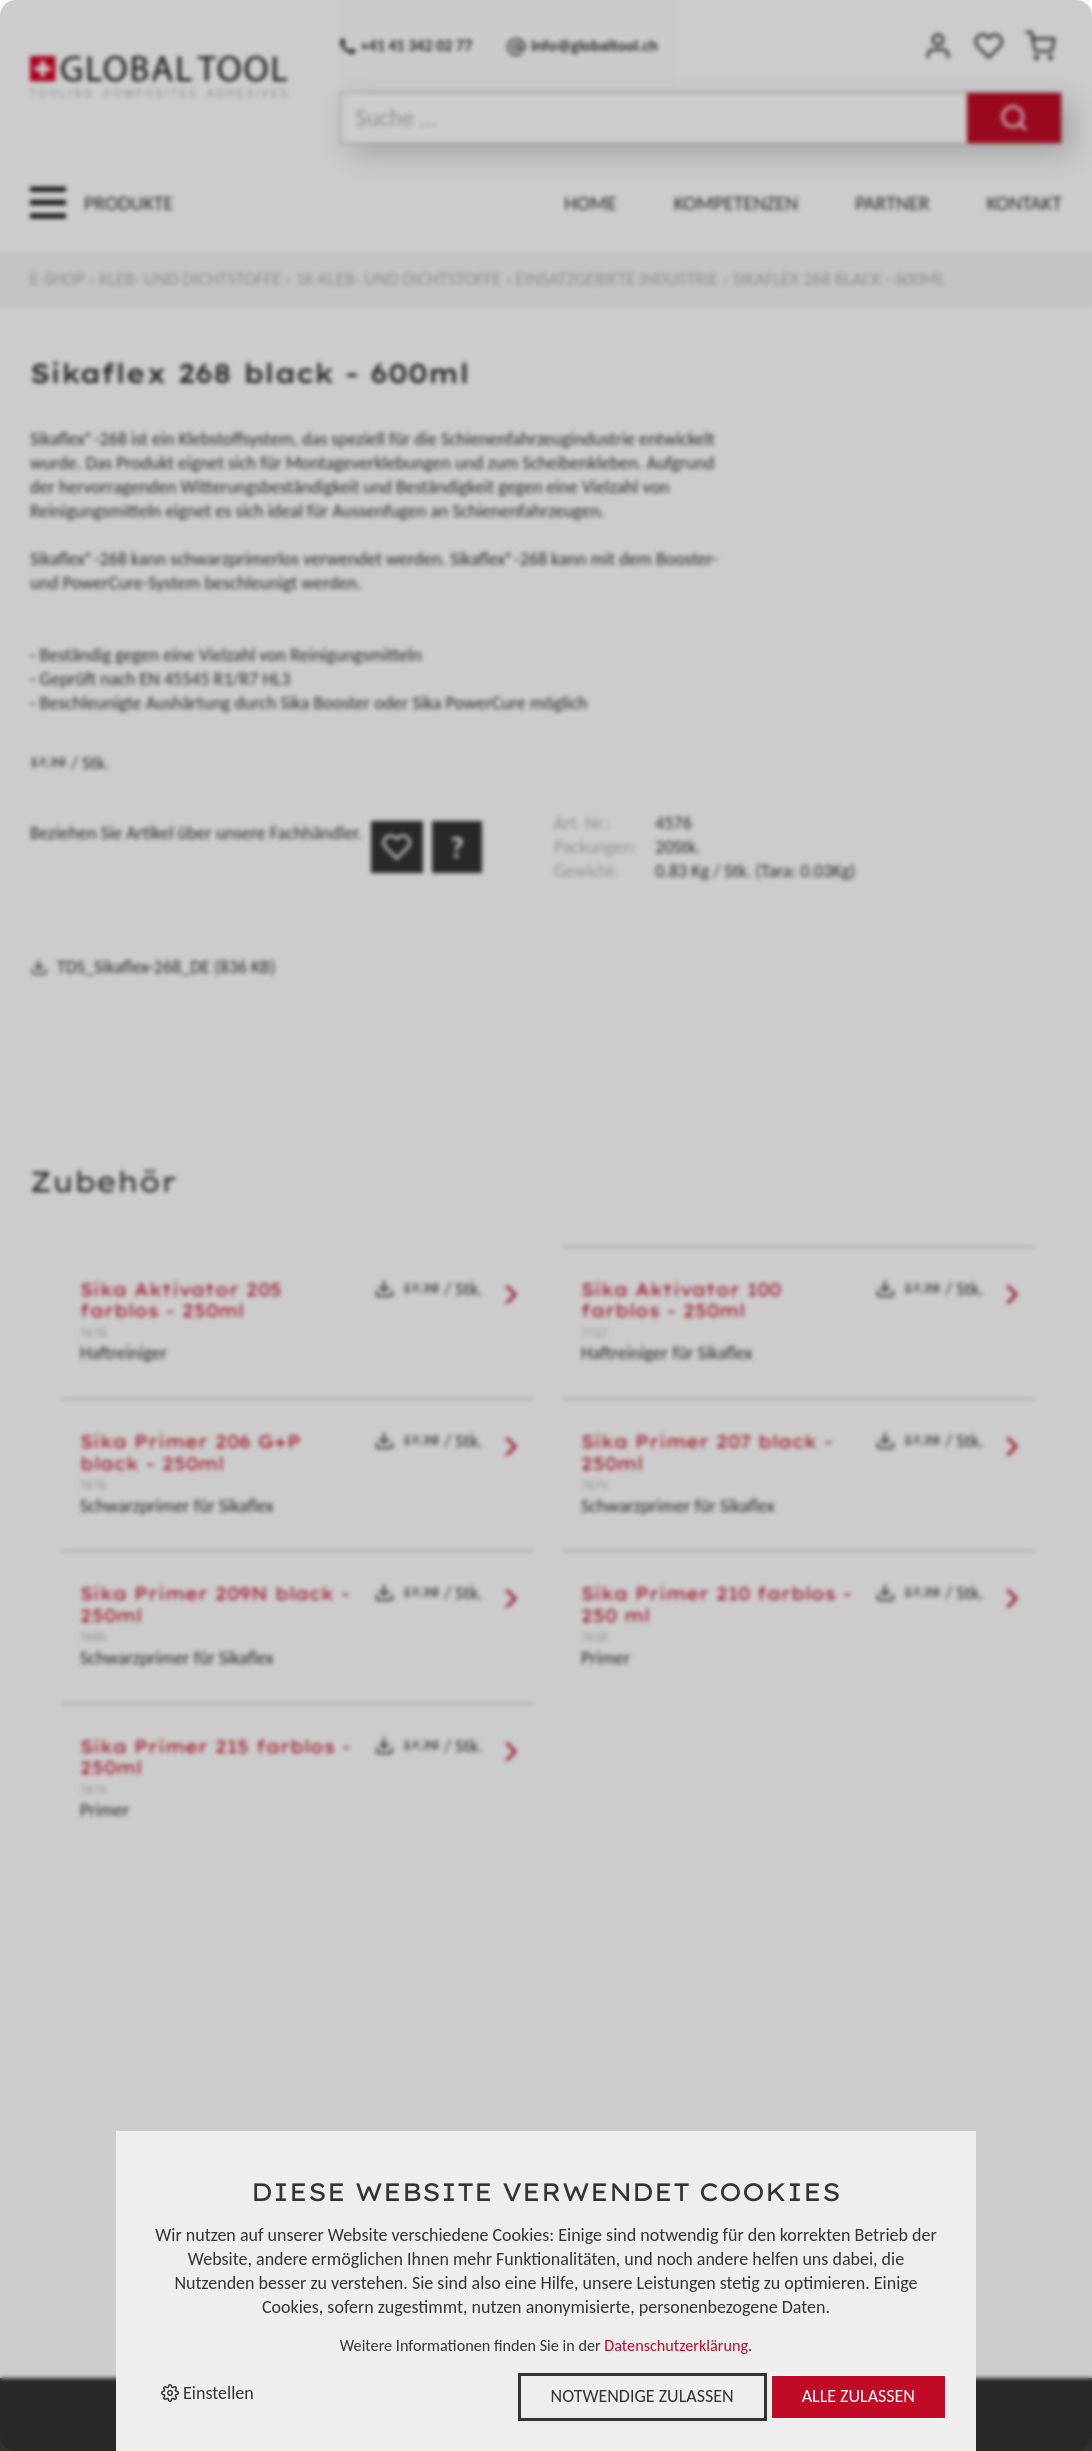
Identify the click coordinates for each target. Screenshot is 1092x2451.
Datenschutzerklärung (676, 2345)
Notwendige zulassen (642, 2396)
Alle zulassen (858, 2396)
